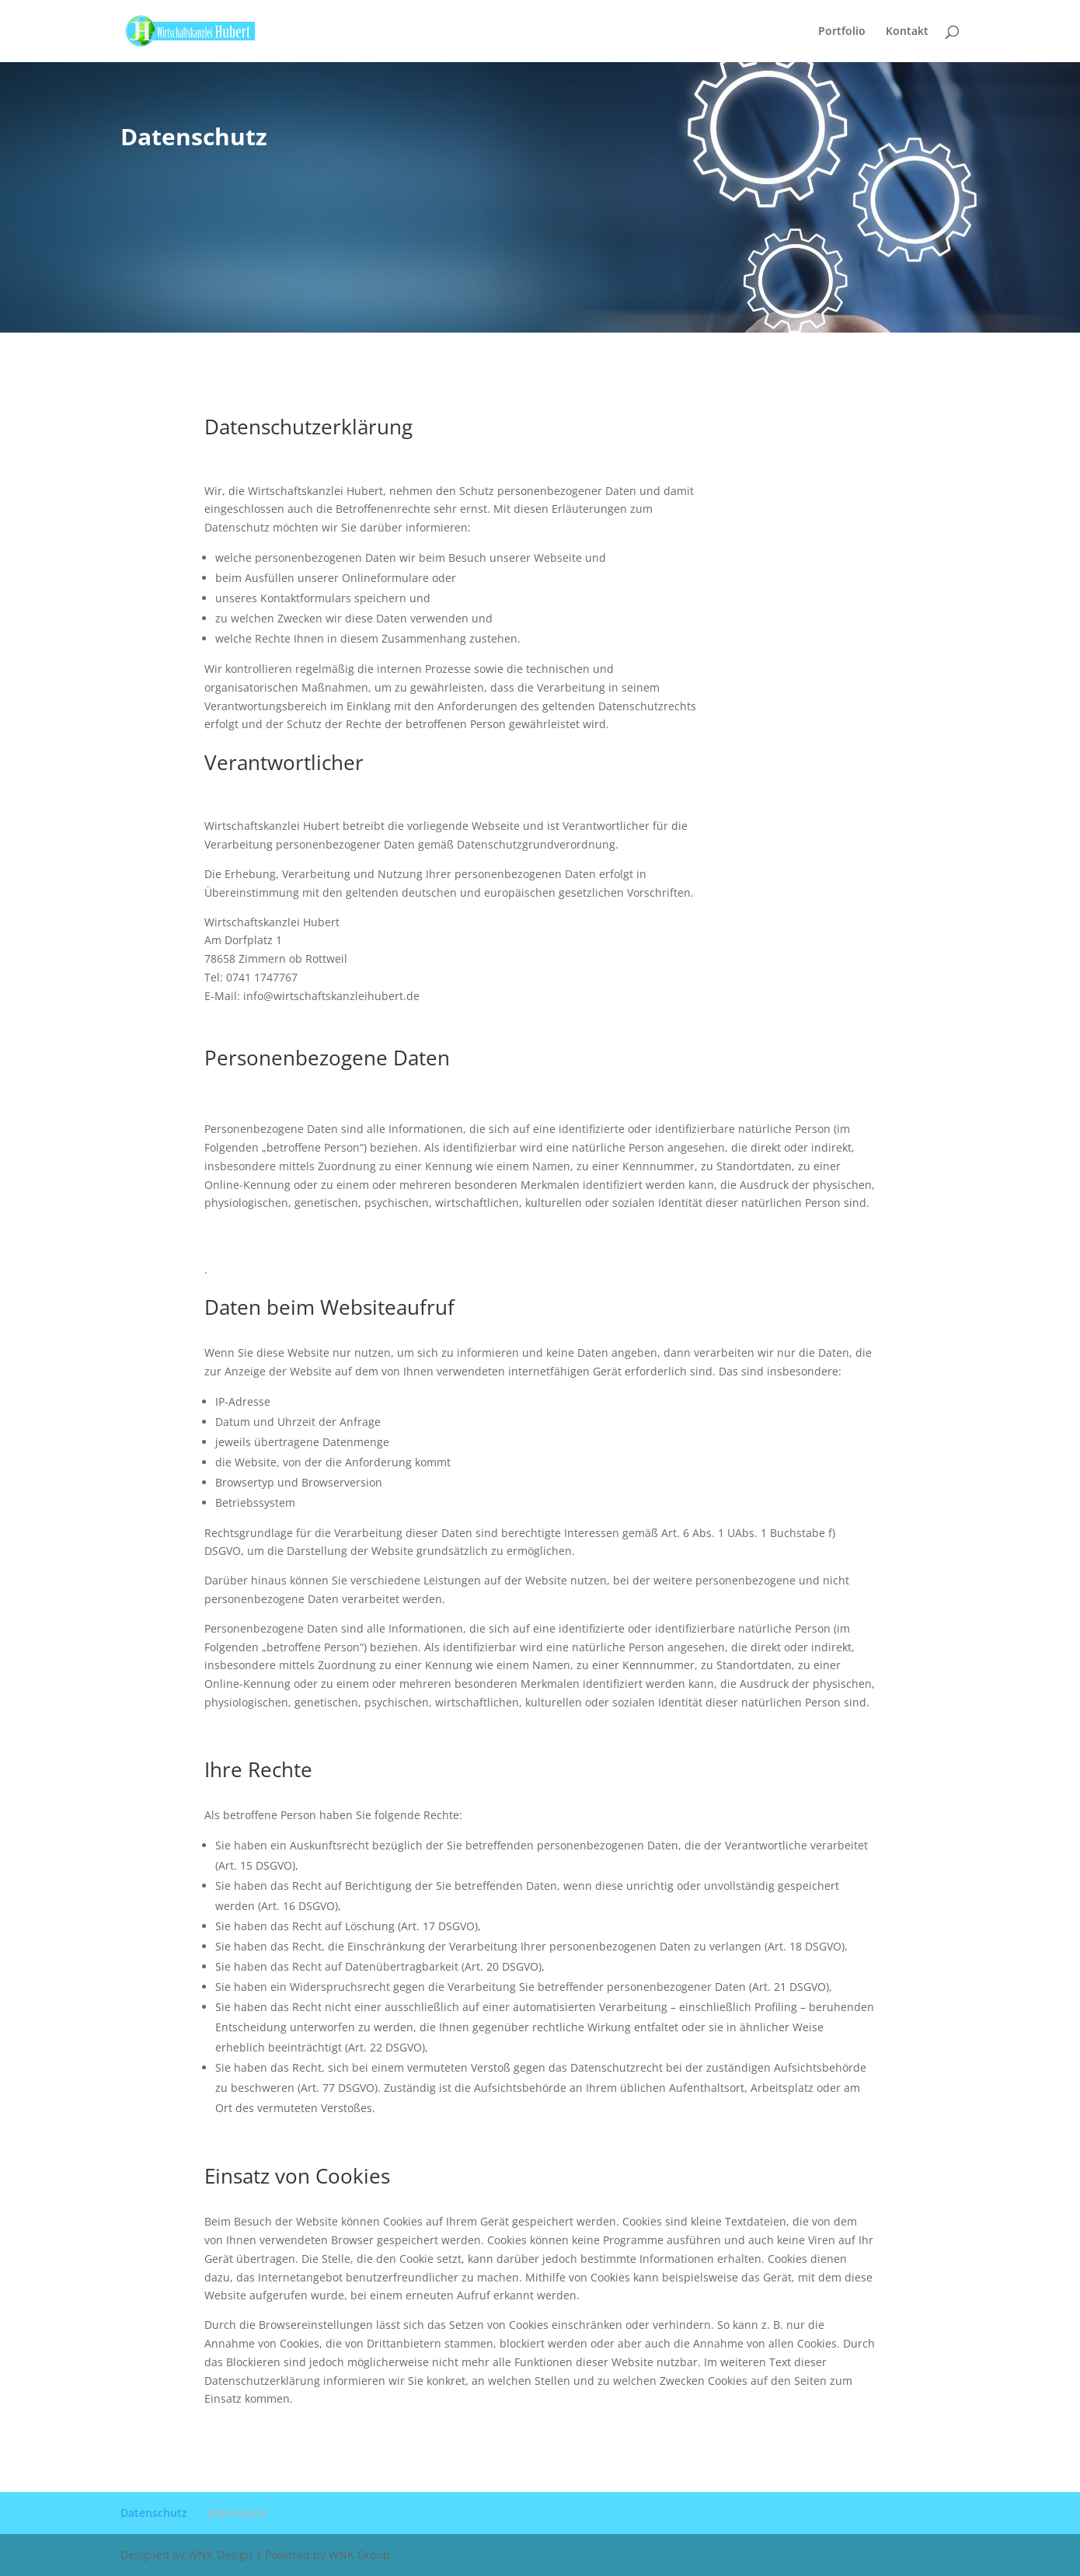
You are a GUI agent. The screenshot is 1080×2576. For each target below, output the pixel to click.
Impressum (237, 2512)
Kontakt (907, 32)
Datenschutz (153, 2512)
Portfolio (842, 32)
